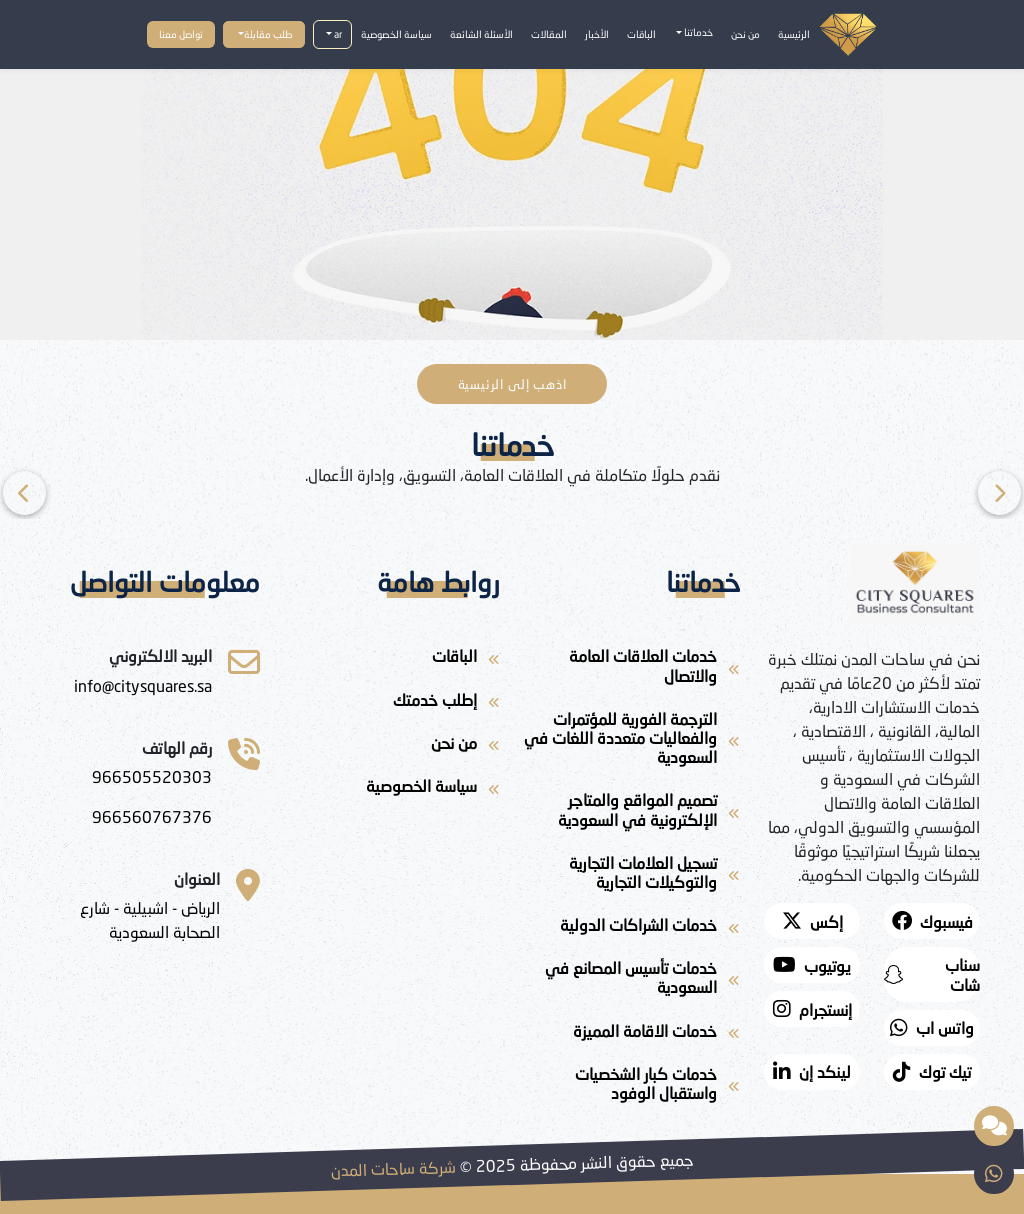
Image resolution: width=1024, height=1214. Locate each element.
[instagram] (812, 1009)
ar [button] (337, 34)
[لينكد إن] (812, 1072)
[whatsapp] (932, 1028)
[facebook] (932, 921)
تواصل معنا (181, 34)
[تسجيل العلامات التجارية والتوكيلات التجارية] (632, 876)
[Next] (24, 493)
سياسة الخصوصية (396, 34)
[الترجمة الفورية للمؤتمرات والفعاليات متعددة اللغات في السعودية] (632, 742)
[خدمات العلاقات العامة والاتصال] (632, 669)
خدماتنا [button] (697, 32)
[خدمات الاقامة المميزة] (632, 1034)
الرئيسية (794, 34)
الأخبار (597, 34)
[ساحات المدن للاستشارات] (143, 686)
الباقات (641, 34)
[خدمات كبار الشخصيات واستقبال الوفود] (632, 1087)
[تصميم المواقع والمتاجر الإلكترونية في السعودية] (632, 813)
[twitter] (812, 921)
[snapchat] (932, 974)
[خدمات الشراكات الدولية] (632, 928)
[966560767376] (152, 817)
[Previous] (999, 493)
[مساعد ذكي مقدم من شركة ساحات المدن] (994, 1126)
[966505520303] (152, 777)
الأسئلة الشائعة (481, 34)
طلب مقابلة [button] (268, 34)
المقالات (549, 34)
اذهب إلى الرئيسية (512, 384)
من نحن (745, 34)
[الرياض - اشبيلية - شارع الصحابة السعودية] (132, 920)
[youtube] (812, 965)
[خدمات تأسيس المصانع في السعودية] (632, 981)
